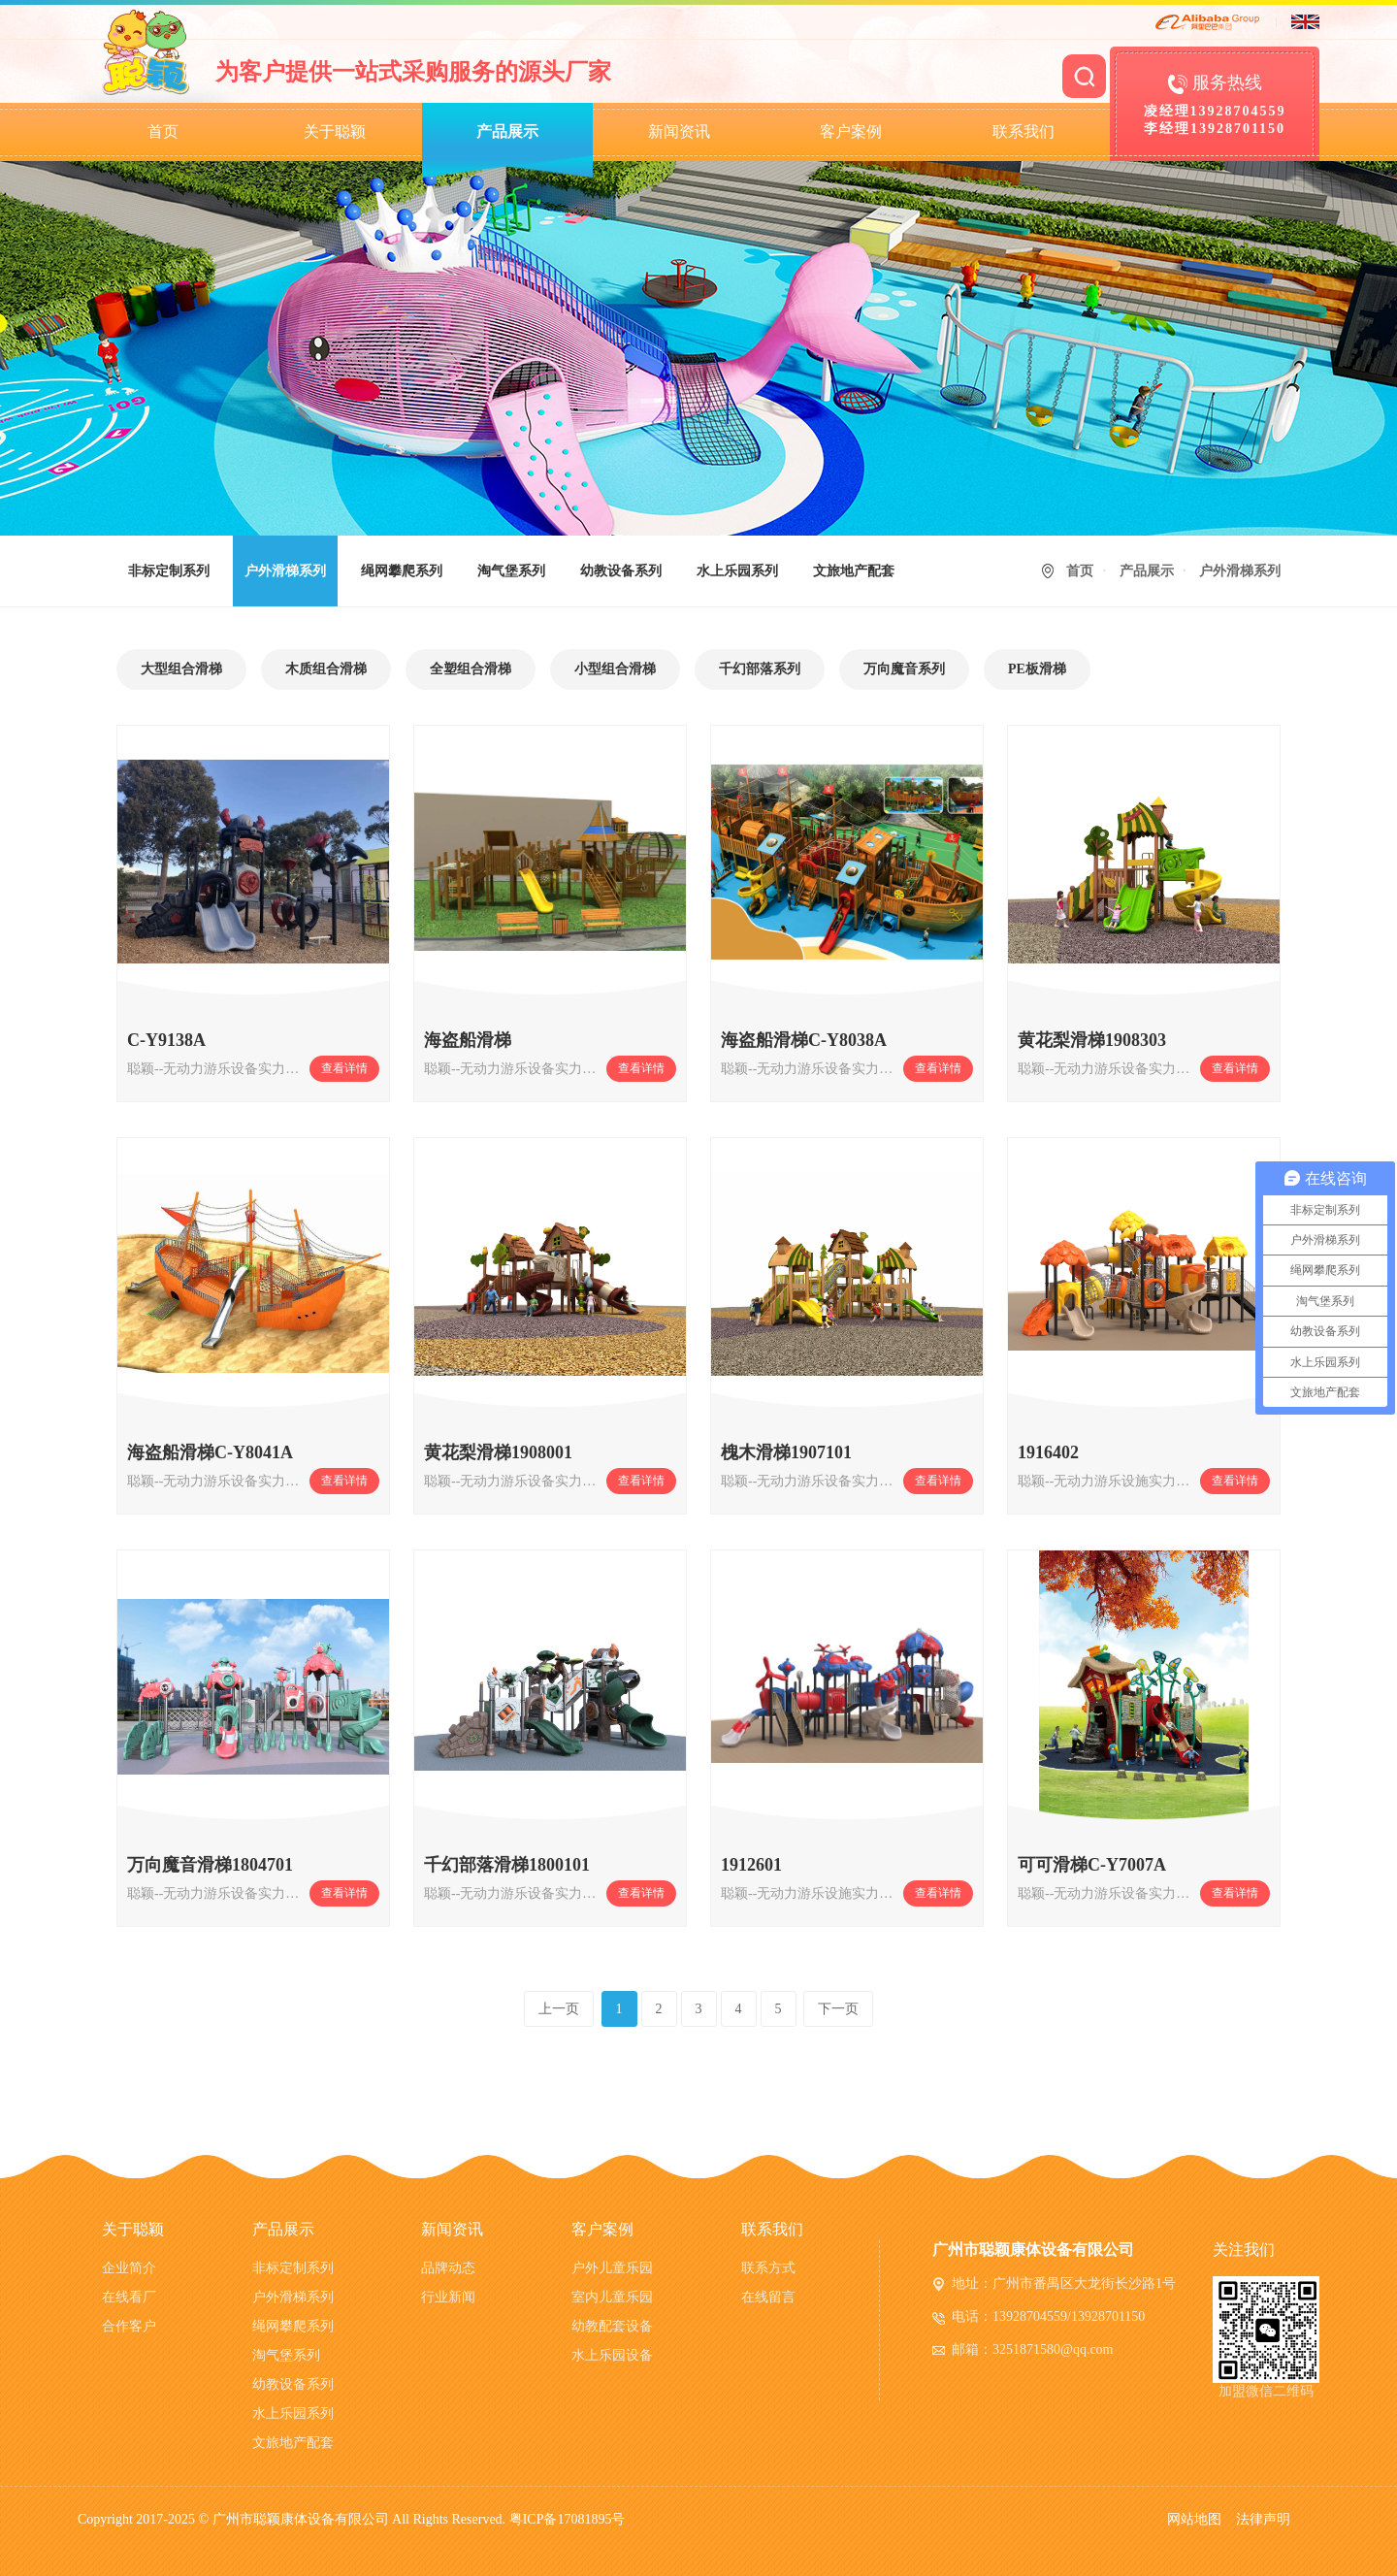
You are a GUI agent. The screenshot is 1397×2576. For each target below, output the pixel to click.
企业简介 (129, 2268)
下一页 (838, 2009)
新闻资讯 (679, 131)
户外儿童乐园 (612, 2268)
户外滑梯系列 (285, 571)
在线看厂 (129, 2297)
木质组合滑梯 (326, 669)
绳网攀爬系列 (401, 571)
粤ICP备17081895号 (567, 2519)
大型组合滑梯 (181, 669)
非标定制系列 (169, 571)
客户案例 (851, 131)
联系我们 (1023, 131)
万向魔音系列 (904, 669)
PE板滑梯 (1037, 669)
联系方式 (768, 2268)
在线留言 (768, 2297)
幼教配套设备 (612, 2326)
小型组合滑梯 (615, 669)
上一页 (558, 2009)
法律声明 (1263, 2519)
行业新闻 (448, 2297)
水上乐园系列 (737, 571)
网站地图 (1194, 2519)
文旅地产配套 (853, 571)
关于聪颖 (335, 131)
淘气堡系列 (511, 571)
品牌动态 (448, 2268)
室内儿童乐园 (612, 2297)
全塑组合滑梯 (470, 669)
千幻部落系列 (759, 669)
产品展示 (507, 131)
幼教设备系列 (621, 571)
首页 (163, 131)
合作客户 (129, 2326)
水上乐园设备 (612, 2355)
